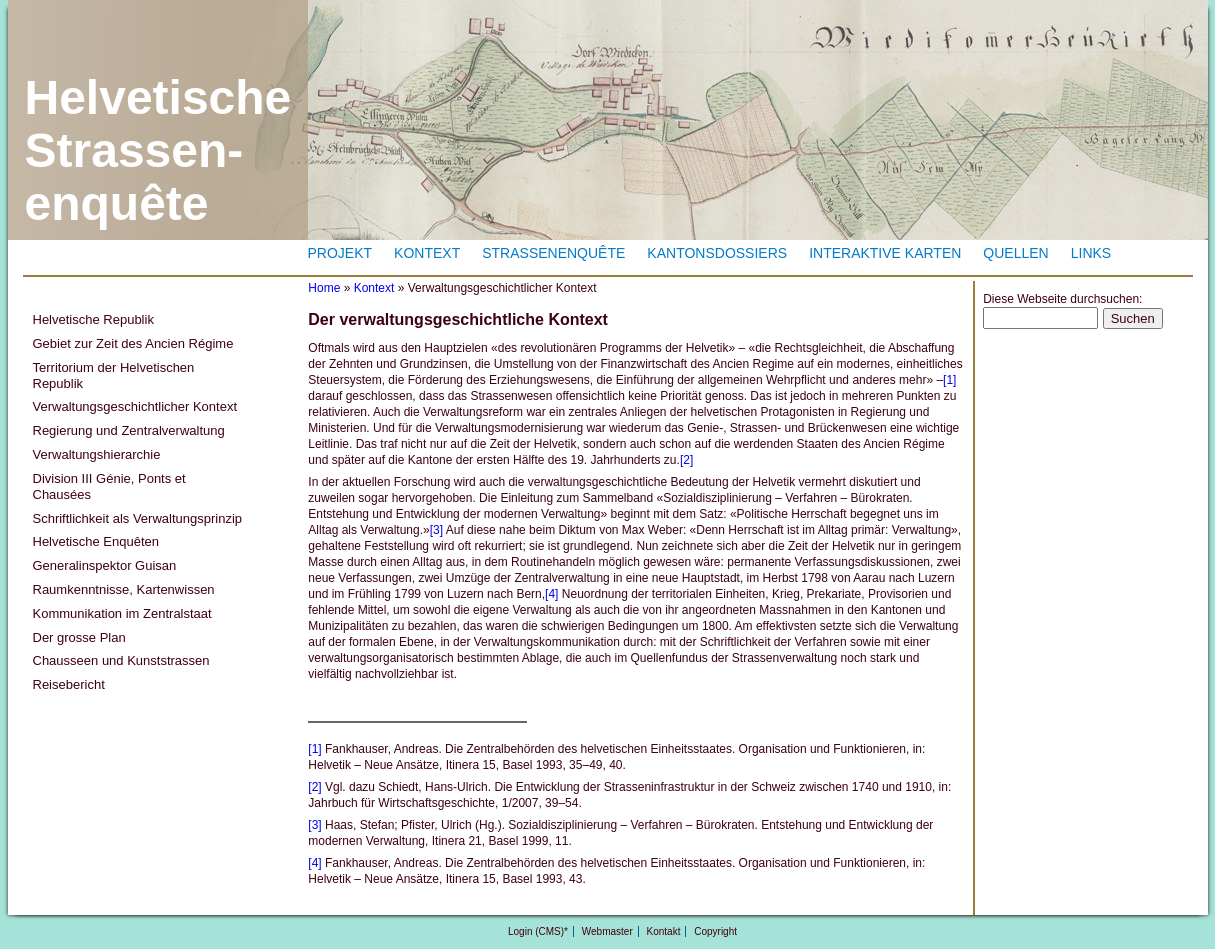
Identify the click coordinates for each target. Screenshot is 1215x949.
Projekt (340, 253)
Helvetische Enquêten (96, 541)
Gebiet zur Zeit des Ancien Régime (133, 343)
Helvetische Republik (93, 319)
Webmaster (607, 931)
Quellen (1015, 253)
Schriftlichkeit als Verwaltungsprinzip (138, 518)
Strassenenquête (553, 253)
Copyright (715, 931)
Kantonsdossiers (717, 253)
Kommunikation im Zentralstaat (122, 613)
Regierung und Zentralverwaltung (129, 430)
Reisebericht (69, 684)
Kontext (427, 253)
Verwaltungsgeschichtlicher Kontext (135, 406)
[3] (436, 530)
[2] (686, 460)
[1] (949, 380)
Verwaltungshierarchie (97, 454)
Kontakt (664, 931)
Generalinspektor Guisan (105, 565)
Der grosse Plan (79, 637)
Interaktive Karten (885, 253)
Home (324, 288)
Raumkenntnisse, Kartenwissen (124, 589)
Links (1091, 253)
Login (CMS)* (538, 931)
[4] (551, 594)
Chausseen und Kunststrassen (121, 660)
